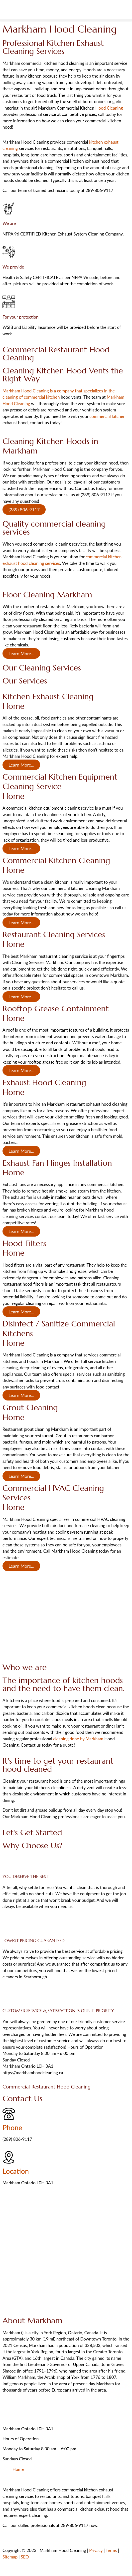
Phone (12, 2127)
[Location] (8, 2157)
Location (15, 2171)
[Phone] (8, 2113)
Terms (111, 2550)
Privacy (96, 2550)
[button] (66, 20)
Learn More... (21, 653)
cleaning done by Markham (78, 1738)
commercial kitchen (108, 416)
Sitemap (9, 2556)
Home (18, 2469)
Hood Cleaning (109, 108)
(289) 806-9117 (24, 509)
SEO (25, 2556)
